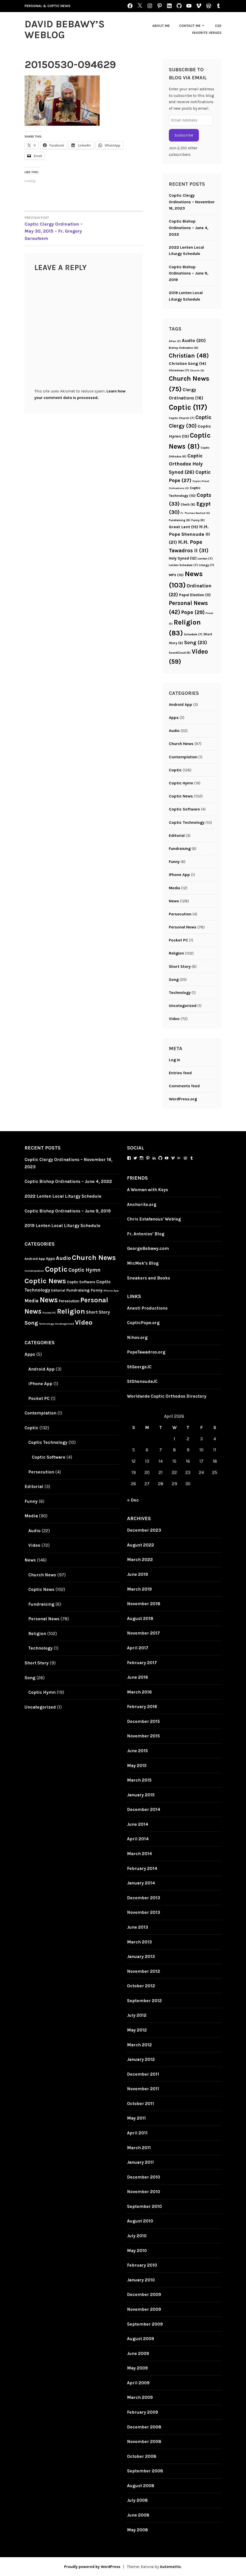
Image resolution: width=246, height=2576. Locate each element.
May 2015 (137, 1765)
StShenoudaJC (143, 1381)
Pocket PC (178, 939)
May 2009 (138, 2367)
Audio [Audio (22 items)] (63, 1258)
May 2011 (137, 2118)
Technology (180, 992)
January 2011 (141, 2162)
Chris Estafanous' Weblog (155, 1219)
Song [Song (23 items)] (195, 642)
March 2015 (140, 1780)
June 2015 (138, 1750)
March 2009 (140, 2397)
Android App (180, 704)
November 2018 (144, 1603)
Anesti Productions (148, 1307)
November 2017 (144, 1633)
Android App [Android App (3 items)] (35, 1258)
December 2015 (144, 1721)
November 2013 (144, 1912)
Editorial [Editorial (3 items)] (58, 1290)
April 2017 (138, 1647)
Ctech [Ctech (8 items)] (188, 504)
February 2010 (142, 2265)
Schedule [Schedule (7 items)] (193, 634)
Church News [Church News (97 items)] (94, 1257)
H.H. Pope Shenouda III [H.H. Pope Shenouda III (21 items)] (189, 534)
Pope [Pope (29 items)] (193, 612)
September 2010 (145, 2206)
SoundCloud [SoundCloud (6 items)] (180, 652)
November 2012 (144, 1971)
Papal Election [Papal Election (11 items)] (195, 594)
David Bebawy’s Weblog (67, 29)
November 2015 (144, 1735)
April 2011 (137, 2132)
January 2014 (142, 1882)
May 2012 (137, 2029)
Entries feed (180, 1072)
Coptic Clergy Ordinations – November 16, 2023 (192, 201)
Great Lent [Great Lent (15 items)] (183, 526)
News (174, 900)
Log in (174, 1059)
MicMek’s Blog (143, 1262)
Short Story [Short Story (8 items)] (98, 1311)
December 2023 (144, 1530)
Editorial (177, 835)
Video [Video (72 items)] (83, 1322)
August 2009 (141, 2338)
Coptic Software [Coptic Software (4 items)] (81, 1281)
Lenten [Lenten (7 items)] (205, 558)
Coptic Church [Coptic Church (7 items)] (181, 418)
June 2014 (138, 1823)
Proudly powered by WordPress (92, 2566)
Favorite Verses (206, 32)
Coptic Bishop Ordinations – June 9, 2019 (188, 273)
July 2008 (138, 2500)
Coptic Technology (186, 822)
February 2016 (142, 1706)
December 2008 (144, 2426)
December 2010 (144, 2176)
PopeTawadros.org (147, 1351)
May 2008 (138, 2529)
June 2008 (139, 2514)
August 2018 (140, 1618)
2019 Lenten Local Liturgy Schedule (64, 1225)
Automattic (172, 2566)
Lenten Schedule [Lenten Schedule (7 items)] (183, 564)
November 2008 (144, 2441)
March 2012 (140, 2044)
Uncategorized (182, 1005)
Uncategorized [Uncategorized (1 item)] (64, 1323)
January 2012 (141, 2059)
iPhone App (179, 874)
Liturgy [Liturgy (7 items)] (206, 564)
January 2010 (142, 2279)
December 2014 (144, 1809)
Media (174, 887)
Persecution (180, 913)
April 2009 (138, 2382)
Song (174, 979)
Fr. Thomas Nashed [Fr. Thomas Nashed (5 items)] (195, 512)
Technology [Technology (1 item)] (46, 1323)
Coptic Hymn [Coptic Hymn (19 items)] (84, 1270)
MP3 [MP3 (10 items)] (176, 574)
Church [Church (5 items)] (197, 370)
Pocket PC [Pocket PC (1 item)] (49, 1312)
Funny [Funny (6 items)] (198, 519)
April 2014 (138, 1838)
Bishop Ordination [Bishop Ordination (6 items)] (183, 347)
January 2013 (141, 1956)
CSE (218, 25)
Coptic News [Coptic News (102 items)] (45, 1280)
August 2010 (140, 2220)
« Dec (133, 1500)
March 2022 (140, 1559)
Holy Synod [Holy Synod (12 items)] (183, 558)
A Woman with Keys (148, 1189)
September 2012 (144, 2000)
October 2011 (141, 2103)
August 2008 (141, 2485)
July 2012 (137, 2015)
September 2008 (145, 2470)
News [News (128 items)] (49, 1299)
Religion (176, 953)
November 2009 (144, 2309)
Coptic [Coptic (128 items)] (56, 1269)
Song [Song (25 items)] (31, 1322)
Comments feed (184, 1085)
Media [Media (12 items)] (32, 1300)
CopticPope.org (143, 1322)
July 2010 (137, 2235)
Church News (181, 743)
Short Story (180, 966)
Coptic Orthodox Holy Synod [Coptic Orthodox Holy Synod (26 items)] (186, 463)
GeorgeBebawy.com (148, 1248)
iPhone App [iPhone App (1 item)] (111, 1290)
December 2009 (144, 2294)
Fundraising (180, 848)
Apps (174, 717)
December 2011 (143, 2073)
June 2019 (138, 1574)
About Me (161, 25)
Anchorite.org (142, 1204)
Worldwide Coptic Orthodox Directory (167, 1395)
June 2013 (138, 1926)
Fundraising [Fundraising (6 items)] (179, 519)
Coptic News (181, 795)
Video (174, 1018)
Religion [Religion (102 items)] (71, 1311)
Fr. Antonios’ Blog (146, 1233)
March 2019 (140, 1588)
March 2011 (139, 2147)
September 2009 (145, 2323)
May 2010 (137, 2250)
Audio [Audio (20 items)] (194, 340)
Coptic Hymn (181, 782)
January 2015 (141, 1794)
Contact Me (190, 25)
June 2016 (138, 1677)
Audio (174, 730)
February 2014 (142, 1868)
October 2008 (142, 2456)
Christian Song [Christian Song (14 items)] (187, 363)
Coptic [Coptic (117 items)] (188, 407)
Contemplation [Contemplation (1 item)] (34, 1270)
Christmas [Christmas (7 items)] (179, 370)
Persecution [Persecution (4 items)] (69, 1300)
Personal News (182, 926)
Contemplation (183, 756)
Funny (174, 861)
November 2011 (143, 2088)
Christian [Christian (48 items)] (189, 355)
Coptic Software (184, 808)
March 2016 (140, 1691)
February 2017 (142, 1662)
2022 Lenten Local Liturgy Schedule (64, 1195)
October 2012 (141, 1985)
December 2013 (144, 1897)
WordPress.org (183, 1098)
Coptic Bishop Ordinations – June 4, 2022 (188, 227)
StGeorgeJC (139, 1366)
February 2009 (143, 2411)
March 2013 (140, 1941)
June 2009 (138, 2353)
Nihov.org (137, 1337)
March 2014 (140, 1853)
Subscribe (184, 134)
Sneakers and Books (149, 1277)
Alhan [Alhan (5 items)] (175, 340)
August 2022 (141, 1544)
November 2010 (144, 2191)
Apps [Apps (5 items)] (50, 1258)
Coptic (175, 769)
